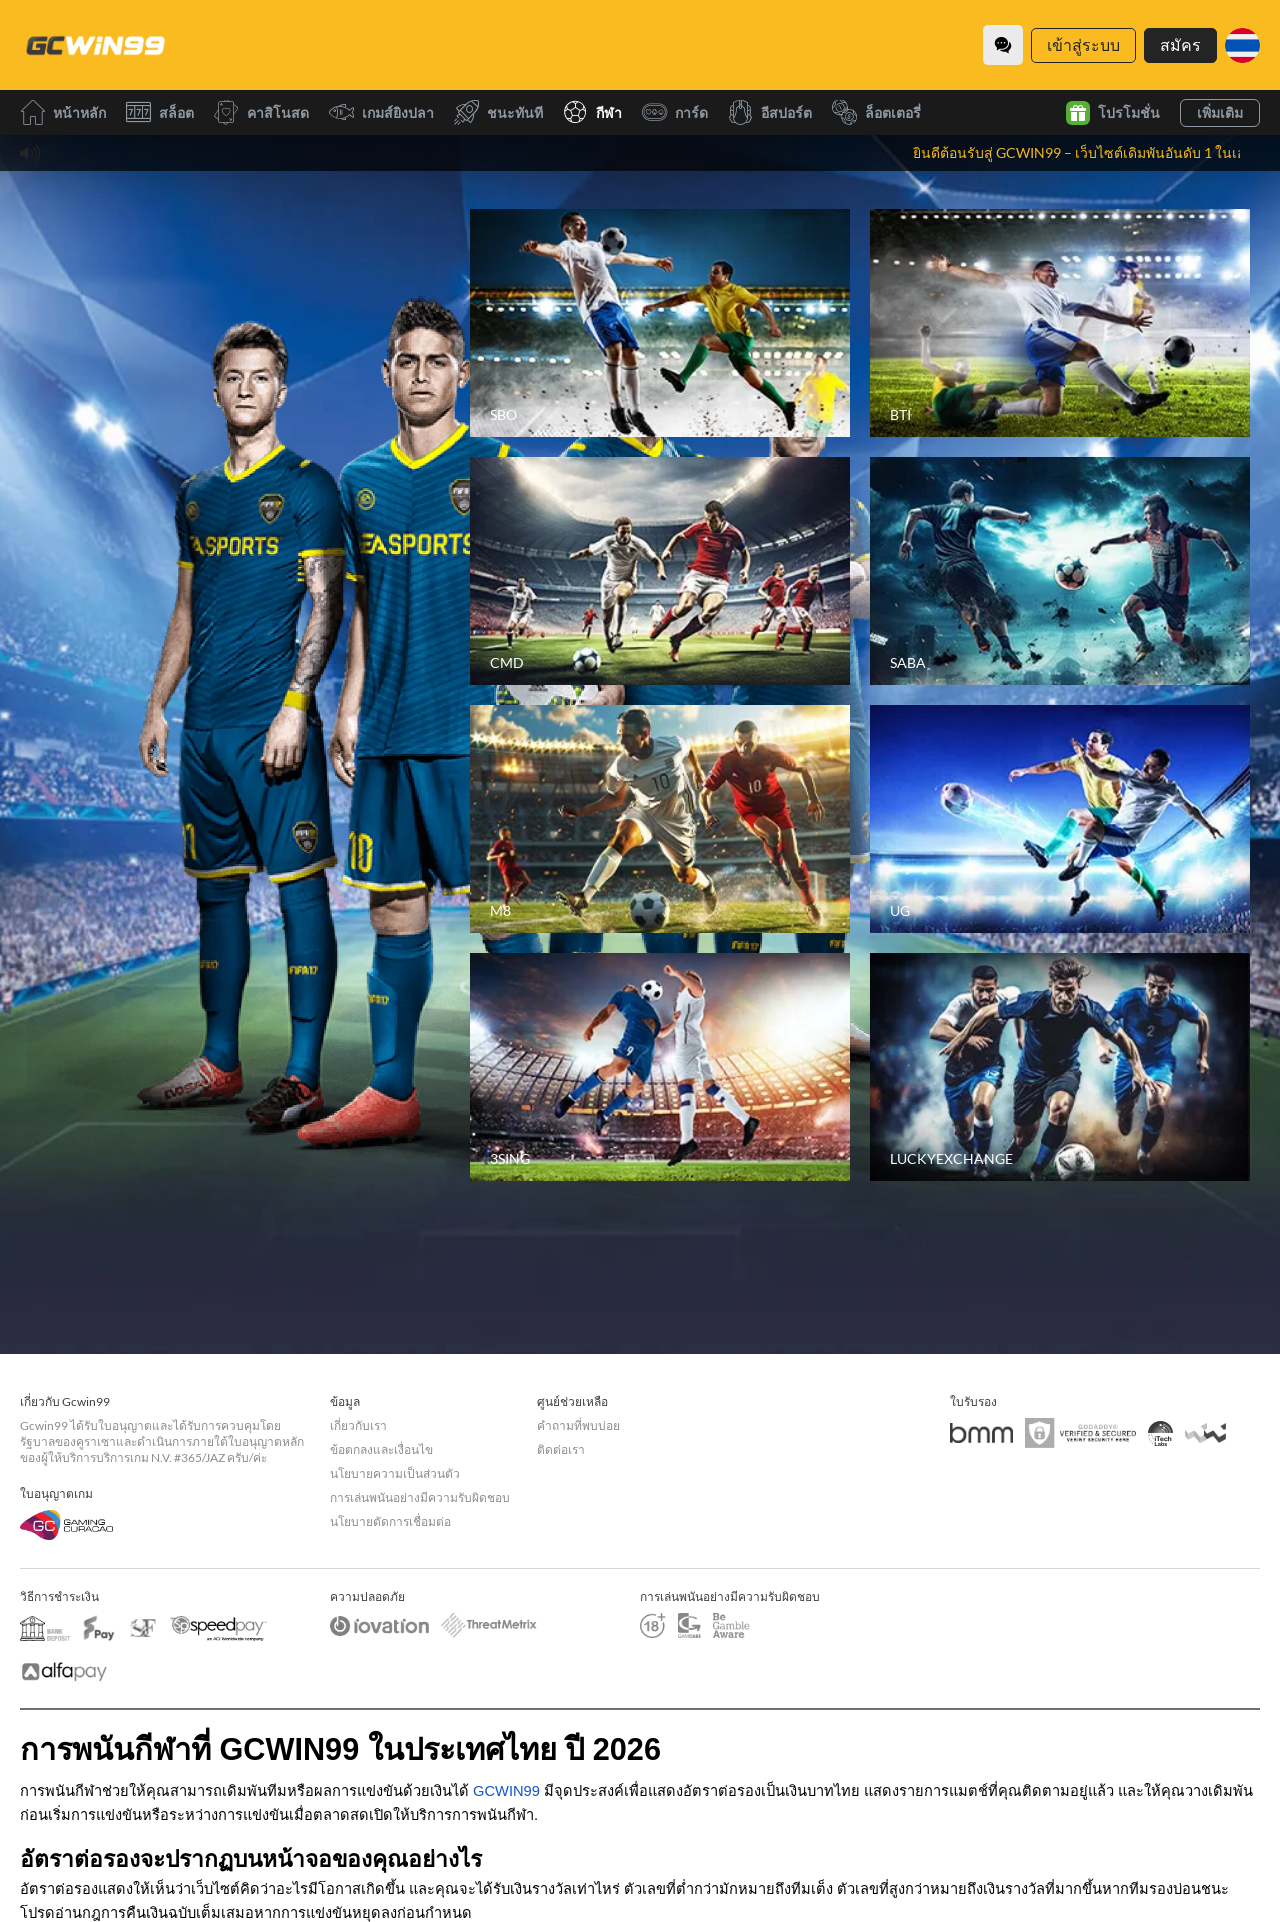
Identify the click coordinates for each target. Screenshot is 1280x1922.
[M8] (660, 819)
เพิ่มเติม (1220, 112)
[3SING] (660, 1067)
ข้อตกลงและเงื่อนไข (381, 1449)
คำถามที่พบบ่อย (578, 1425)
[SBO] (660, 323)
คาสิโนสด (261, 112)
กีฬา (592, 112)
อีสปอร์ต (770, 112)
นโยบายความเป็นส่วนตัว (395, 1473)
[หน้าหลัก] (95, 45)
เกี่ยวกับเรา (358, 1425)
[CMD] (660, 571)
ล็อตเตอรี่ (876, 112)
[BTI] (1060, 323)
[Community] (1003, 45)
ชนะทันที (498, 112)
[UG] (1060, 819)
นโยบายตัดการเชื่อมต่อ (390, 1521)
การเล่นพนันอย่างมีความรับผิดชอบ (420, 1497)
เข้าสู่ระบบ (1083, 44)
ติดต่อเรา (561, 1449)
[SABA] (1060, 571)
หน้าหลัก (63, 112)
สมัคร (1180, 44)
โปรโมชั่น (1113, 113)
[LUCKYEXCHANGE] (1060, 1067)
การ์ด (675, 112)
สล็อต (160, 112)
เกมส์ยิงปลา (381, 112)
